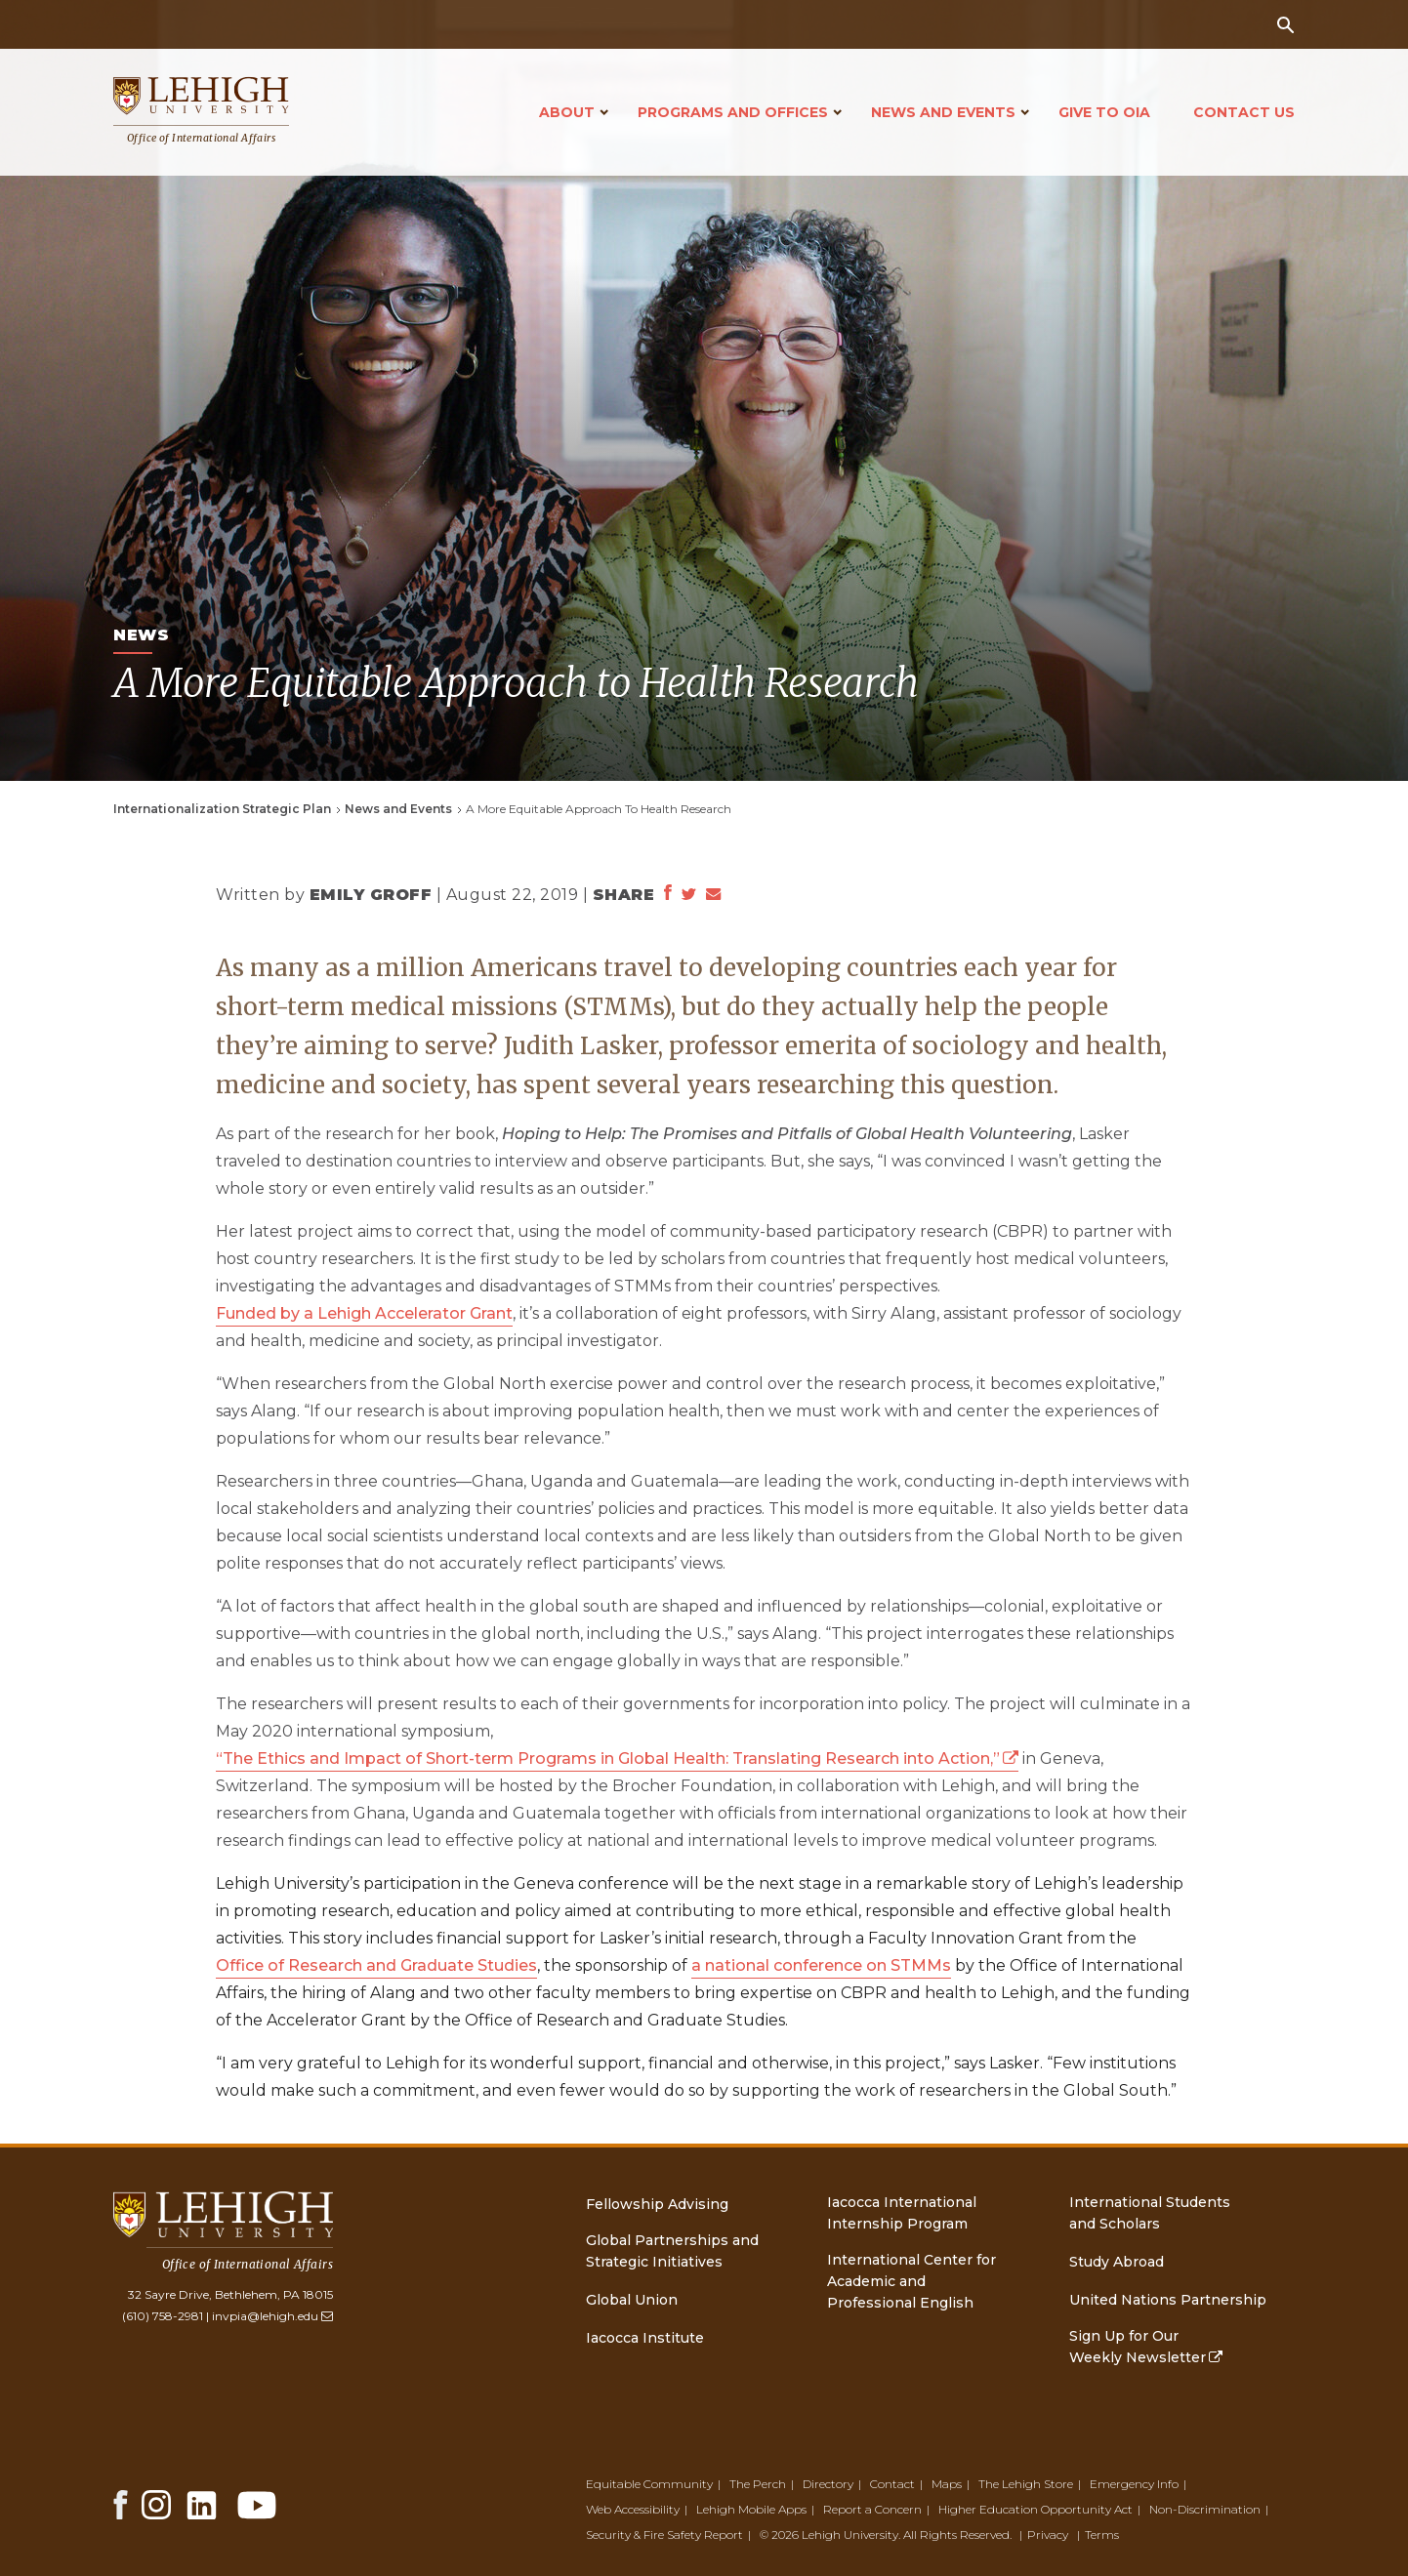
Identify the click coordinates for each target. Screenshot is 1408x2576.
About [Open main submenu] (567, 112)
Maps (947, 2483)
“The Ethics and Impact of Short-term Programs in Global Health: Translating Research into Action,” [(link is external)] (617, 1758)
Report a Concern (872, 2509)
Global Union (632, 2300)
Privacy (1047, 2534)
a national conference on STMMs (821, 1965)
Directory (828, 2483)
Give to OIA (1104, 112)
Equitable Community (649, 2483)
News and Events (398, 808)
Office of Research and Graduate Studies (376, 1965)
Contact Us (1244, 112)
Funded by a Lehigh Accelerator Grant (364, 1313)
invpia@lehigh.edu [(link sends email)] (272, 2316)
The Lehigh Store (1025, 2483)
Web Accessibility (633, 2509)
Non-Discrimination (1205, 2509)
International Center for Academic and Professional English (911, 2281)
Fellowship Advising (657, 2204)
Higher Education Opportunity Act (1035, 2509)
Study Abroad (1116, 2261)
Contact (892, 2483)
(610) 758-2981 (162, 2316)
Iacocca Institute (645, 2338)
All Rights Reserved (956, 2534)
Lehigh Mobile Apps (751, 2509)
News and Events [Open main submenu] (943, 112)
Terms (1102, 2534)
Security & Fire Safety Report (664, 2534)
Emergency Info (1134, 2483)
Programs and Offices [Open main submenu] (733, 112)
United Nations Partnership (1167, 2300)
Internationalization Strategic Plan (222, 808)
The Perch (757, 2483)
